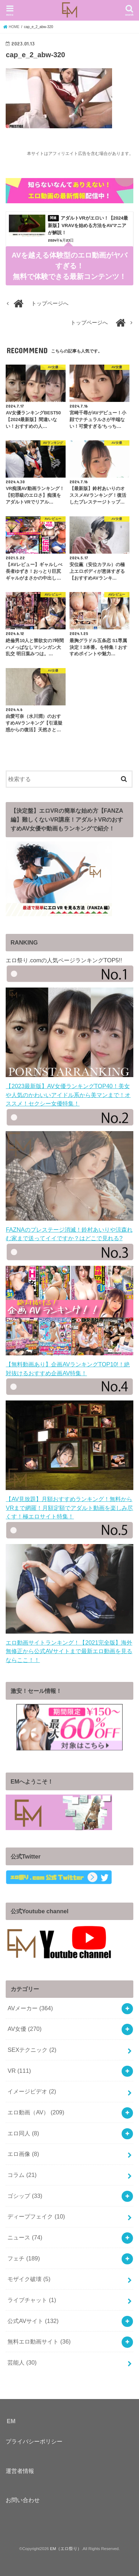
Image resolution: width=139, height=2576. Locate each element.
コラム (22, 2175)
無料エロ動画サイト (39, 2341)
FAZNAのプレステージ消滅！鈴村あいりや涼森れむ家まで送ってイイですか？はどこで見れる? (69, 1229)
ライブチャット (31, 2300)
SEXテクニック (31, 2050)
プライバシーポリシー (34, 2441)
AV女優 (24, 2029)
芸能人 (22, 2362)
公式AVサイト (33, 2321)
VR (19, 2070)
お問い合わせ (23, 2500)
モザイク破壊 (28, 2279)
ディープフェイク (36, 2216)
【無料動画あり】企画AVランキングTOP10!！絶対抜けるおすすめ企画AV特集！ (69, 1364)
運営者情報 (20, 2471)
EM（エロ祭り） (66, 2549)
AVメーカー (30, 2008)
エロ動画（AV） (35, 2112)
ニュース (24, 2237)
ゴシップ (24, 2196)
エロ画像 (23, 2154)
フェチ (23, 2258)
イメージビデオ (31, 2091)
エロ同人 (23, 2133)
